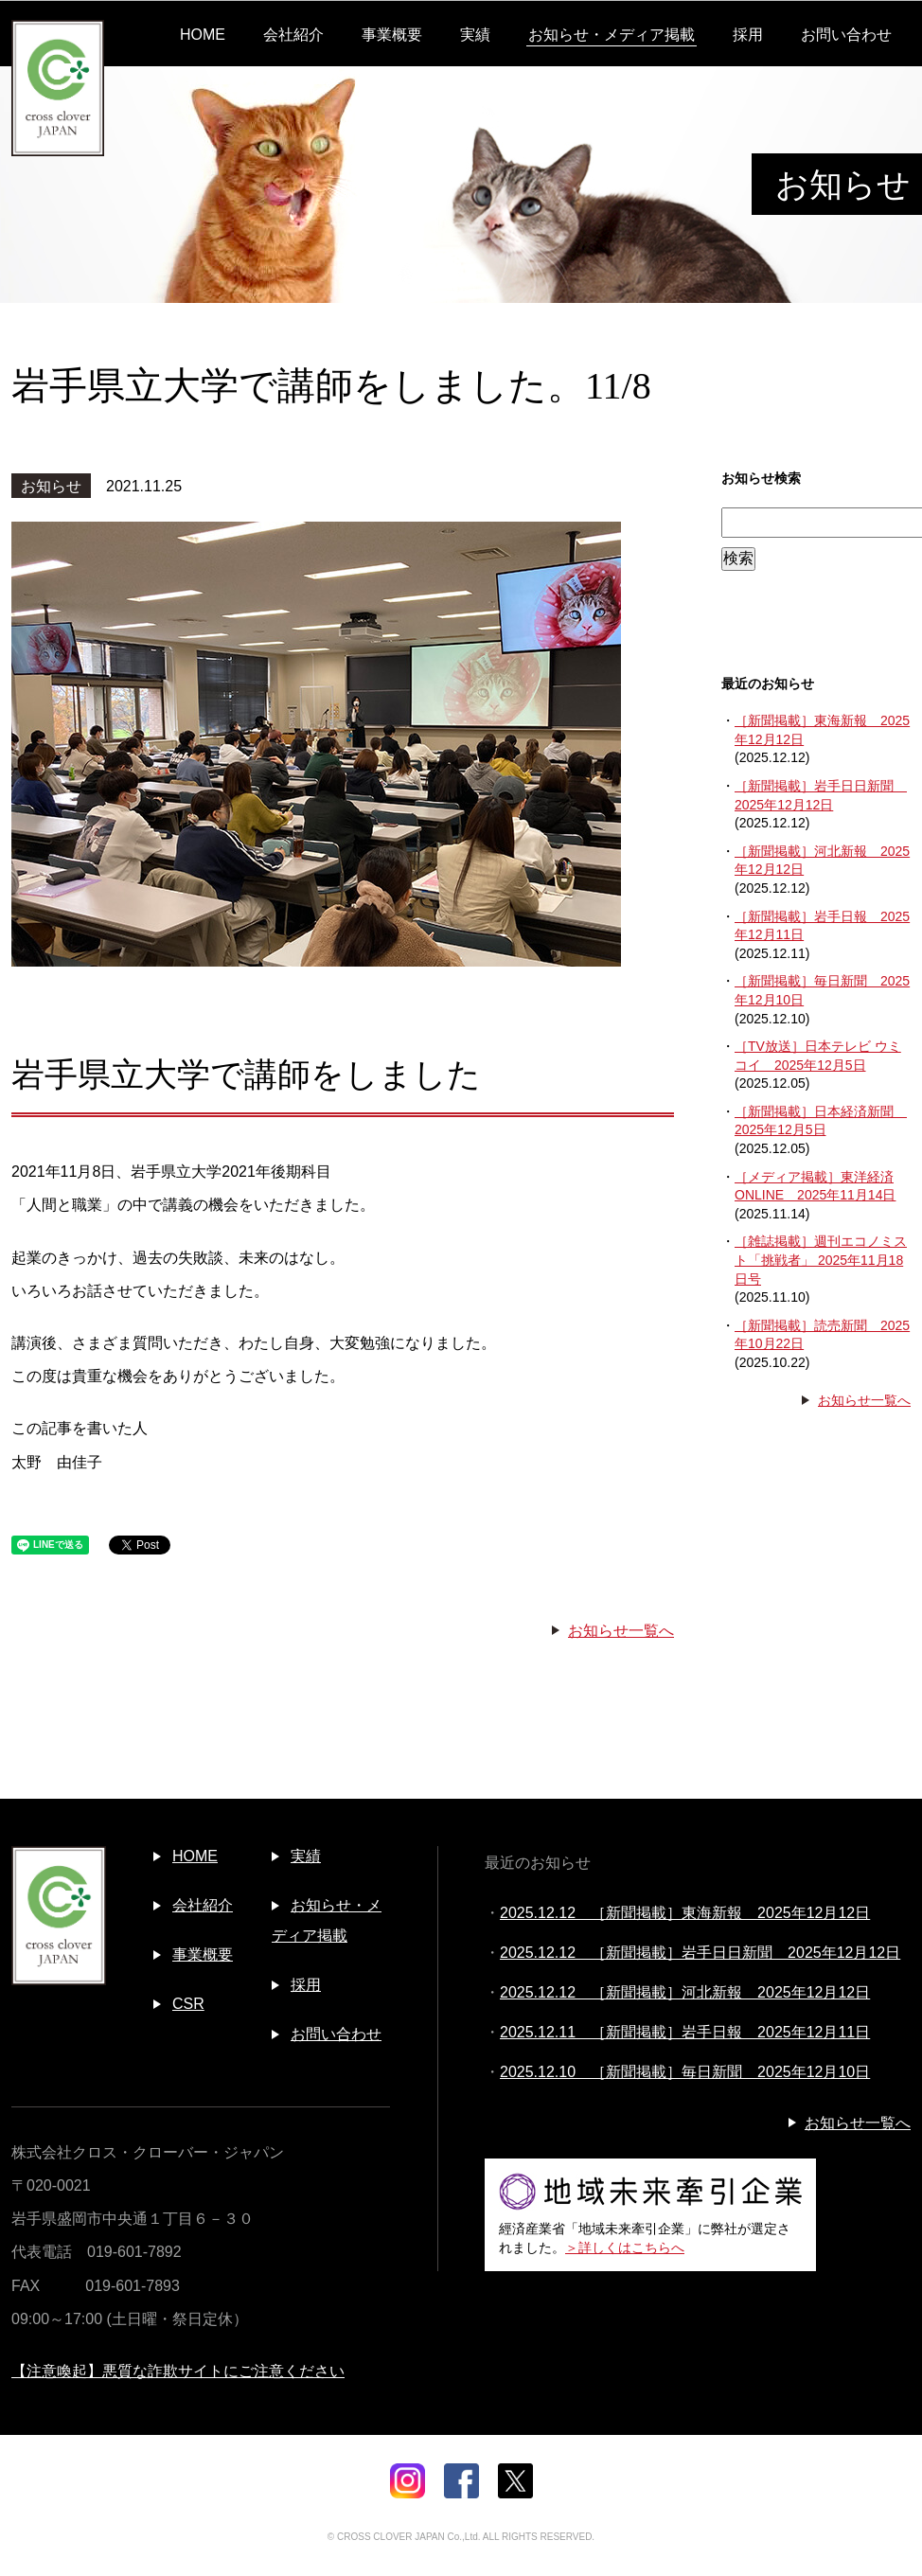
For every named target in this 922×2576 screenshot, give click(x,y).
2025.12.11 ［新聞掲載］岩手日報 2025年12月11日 (685, 2032)
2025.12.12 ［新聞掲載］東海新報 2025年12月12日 (685, 1913)
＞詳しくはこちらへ (624, 2247)
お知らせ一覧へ (621, 1631)
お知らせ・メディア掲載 (611, 35)
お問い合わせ (846, 35)
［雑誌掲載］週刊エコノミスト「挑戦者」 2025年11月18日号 (821, 1260)
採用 (748, 35)
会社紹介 (293, 35)
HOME (202, 35)
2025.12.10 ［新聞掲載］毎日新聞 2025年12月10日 (685, 2072)
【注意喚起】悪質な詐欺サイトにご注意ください (178, 2371)
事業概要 (392, 35)
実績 (475, 35)
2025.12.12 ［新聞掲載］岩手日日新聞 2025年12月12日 (700, 1953)
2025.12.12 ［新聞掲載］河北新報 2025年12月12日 (685, 1992)
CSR (188, 2004)
